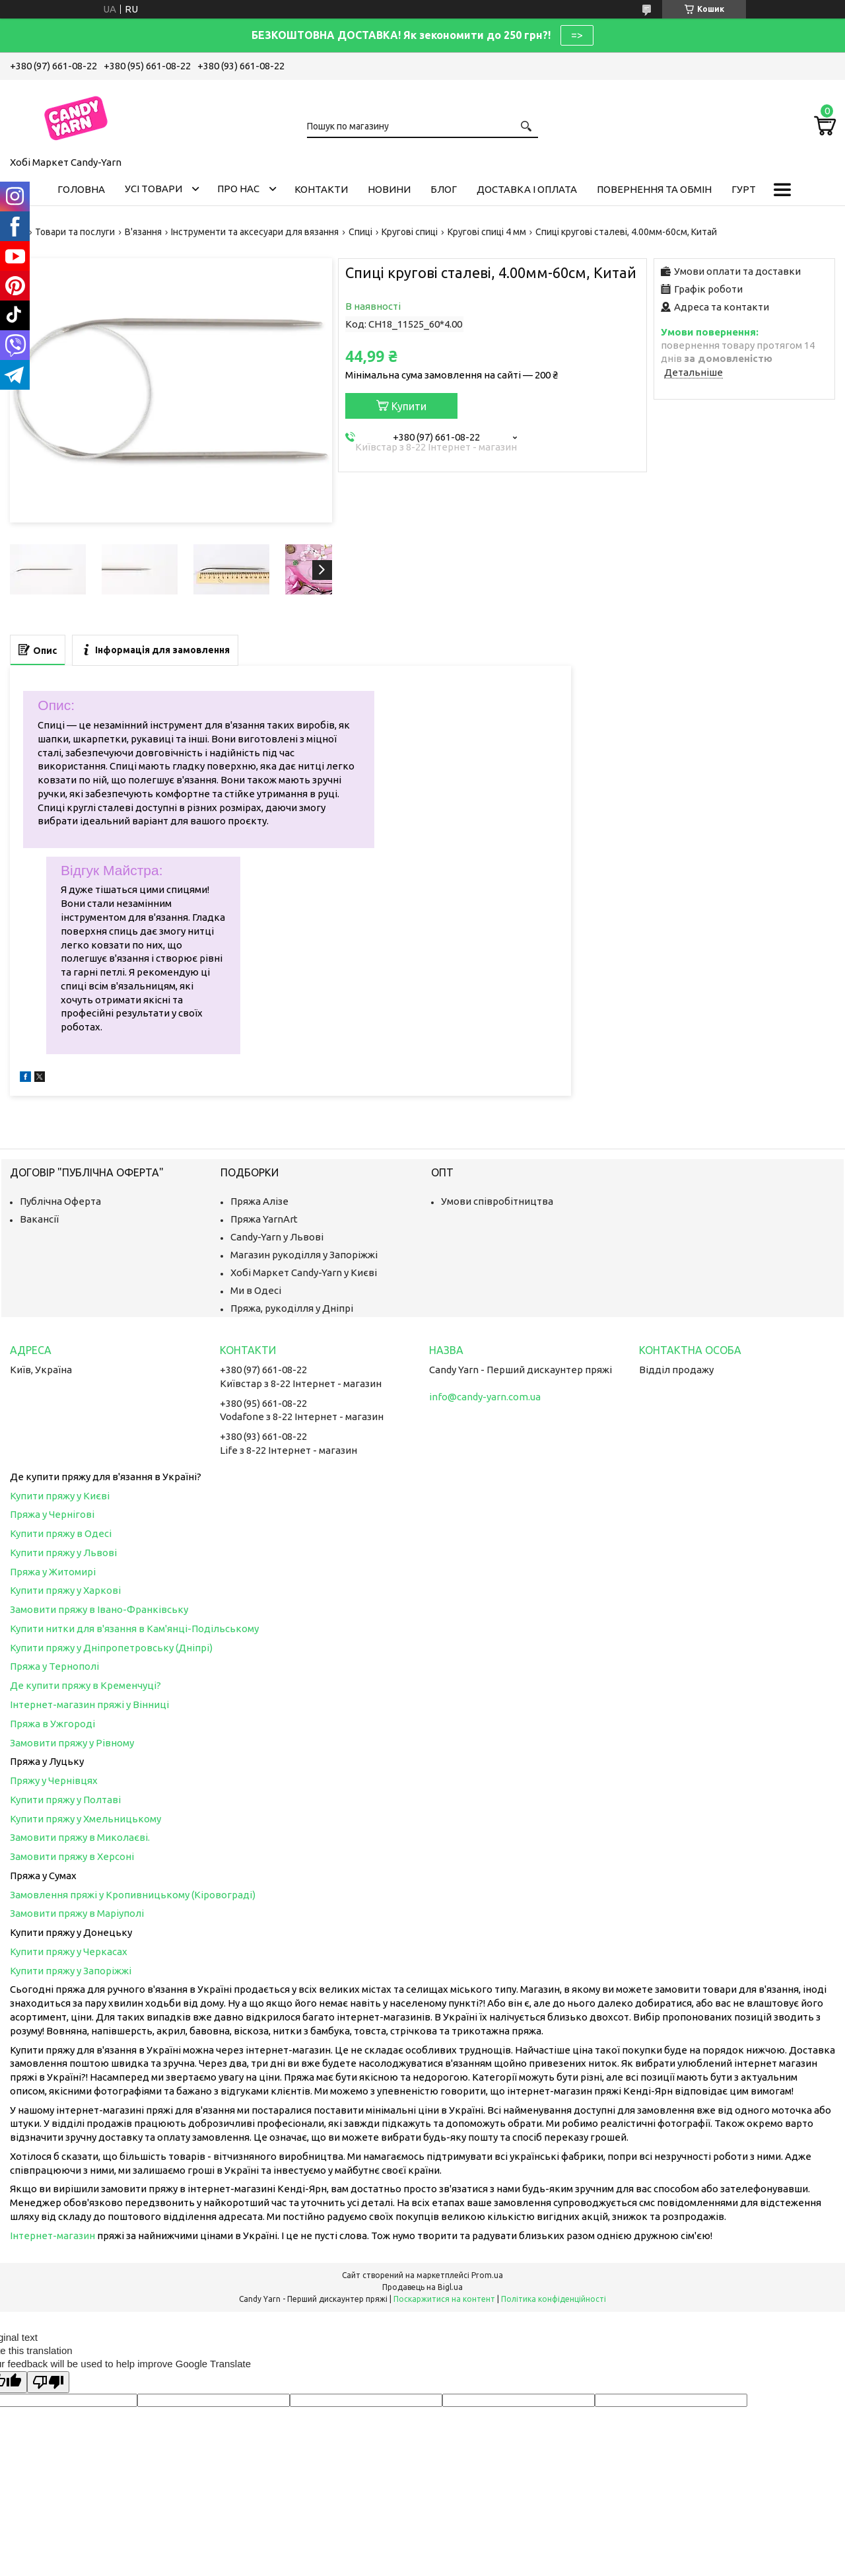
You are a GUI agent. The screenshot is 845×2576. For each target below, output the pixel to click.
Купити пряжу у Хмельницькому (85, 1818)
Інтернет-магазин (52, 2235)
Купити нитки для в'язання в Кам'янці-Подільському (134, 1628)
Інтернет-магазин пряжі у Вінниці (89, 1704)
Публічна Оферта (60, 1201)
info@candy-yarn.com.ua (485, 1396)
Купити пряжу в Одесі (61, 1533)
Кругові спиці (410, 232)
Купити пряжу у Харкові (65, 1590)
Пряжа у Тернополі (54, 1666)
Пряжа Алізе (259, 1201)
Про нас (238, 188)
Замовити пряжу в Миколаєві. (80, 1837)
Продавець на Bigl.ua (422, 2287)
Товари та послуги (75, 232)
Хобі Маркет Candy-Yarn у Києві (303, 1272)
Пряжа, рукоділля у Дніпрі (291, 1308)
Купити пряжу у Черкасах (68, 1951)
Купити (408, 406)
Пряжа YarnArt (264, 1219)
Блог (443, 189)
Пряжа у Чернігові (52, 1514)
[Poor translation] (48, 2382)
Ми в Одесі (255, 1290)
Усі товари (153, 188)
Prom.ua (487, 2275)
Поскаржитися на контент (444, 2299)
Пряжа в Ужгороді (52, 1723)
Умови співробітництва (497, 1201)
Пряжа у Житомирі (53, 1571)
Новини (389, 189)
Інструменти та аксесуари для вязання (255, 232)
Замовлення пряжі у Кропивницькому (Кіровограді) (132, 1894)
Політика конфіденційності (553, 2299)
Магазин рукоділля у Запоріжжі (304, 1254)
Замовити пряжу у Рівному (72, 1742)
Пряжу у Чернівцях (54, 1780)
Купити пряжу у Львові (63, 1552)
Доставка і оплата (527, 189)
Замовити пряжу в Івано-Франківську (99, 1609)
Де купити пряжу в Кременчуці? (85, 1685)
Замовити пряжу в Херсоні (72, 1856)
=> (577, 35)
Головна (81, 189)
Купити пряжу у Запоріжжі (70, 1970)
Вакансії (39, 1219)
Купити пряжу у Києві (60, 1495)
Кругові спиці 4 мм (487, 232)
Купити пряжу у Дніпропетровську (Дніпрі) (111, 1647)
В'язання (143, 232)
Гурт (743, 189)
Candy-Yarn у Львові (276, 1236)
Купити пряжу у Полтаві (65, 1799)
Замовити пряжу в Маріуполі (77, 1913)
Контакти (321, 189)
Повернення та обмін (654, 189)
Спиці (360, 232)
